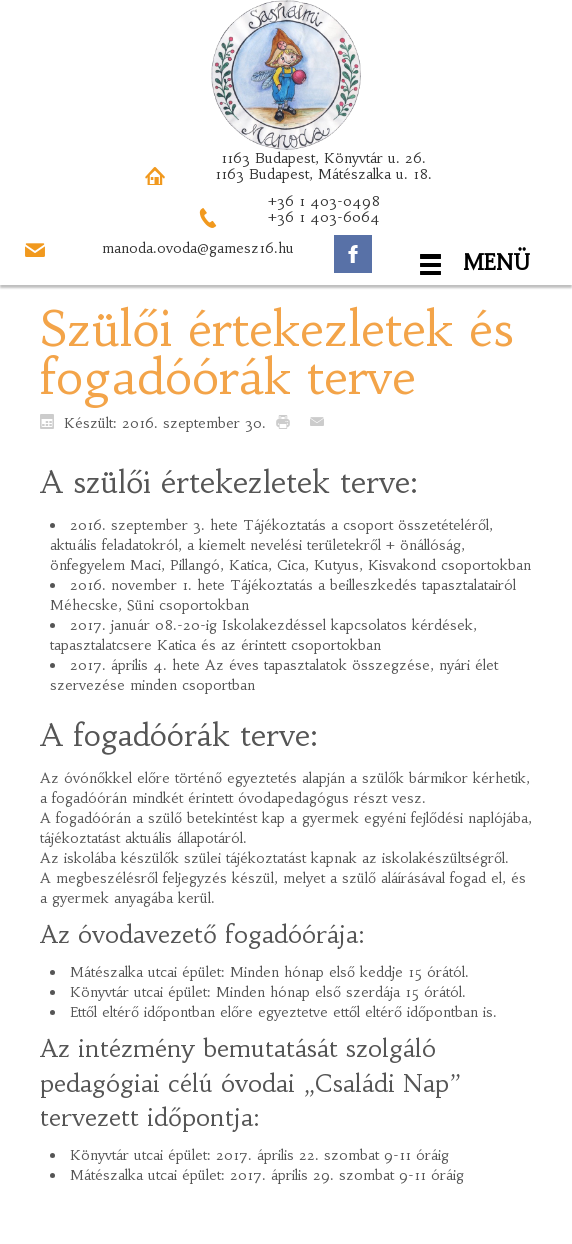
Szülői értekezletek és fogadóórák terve (276, 353)
